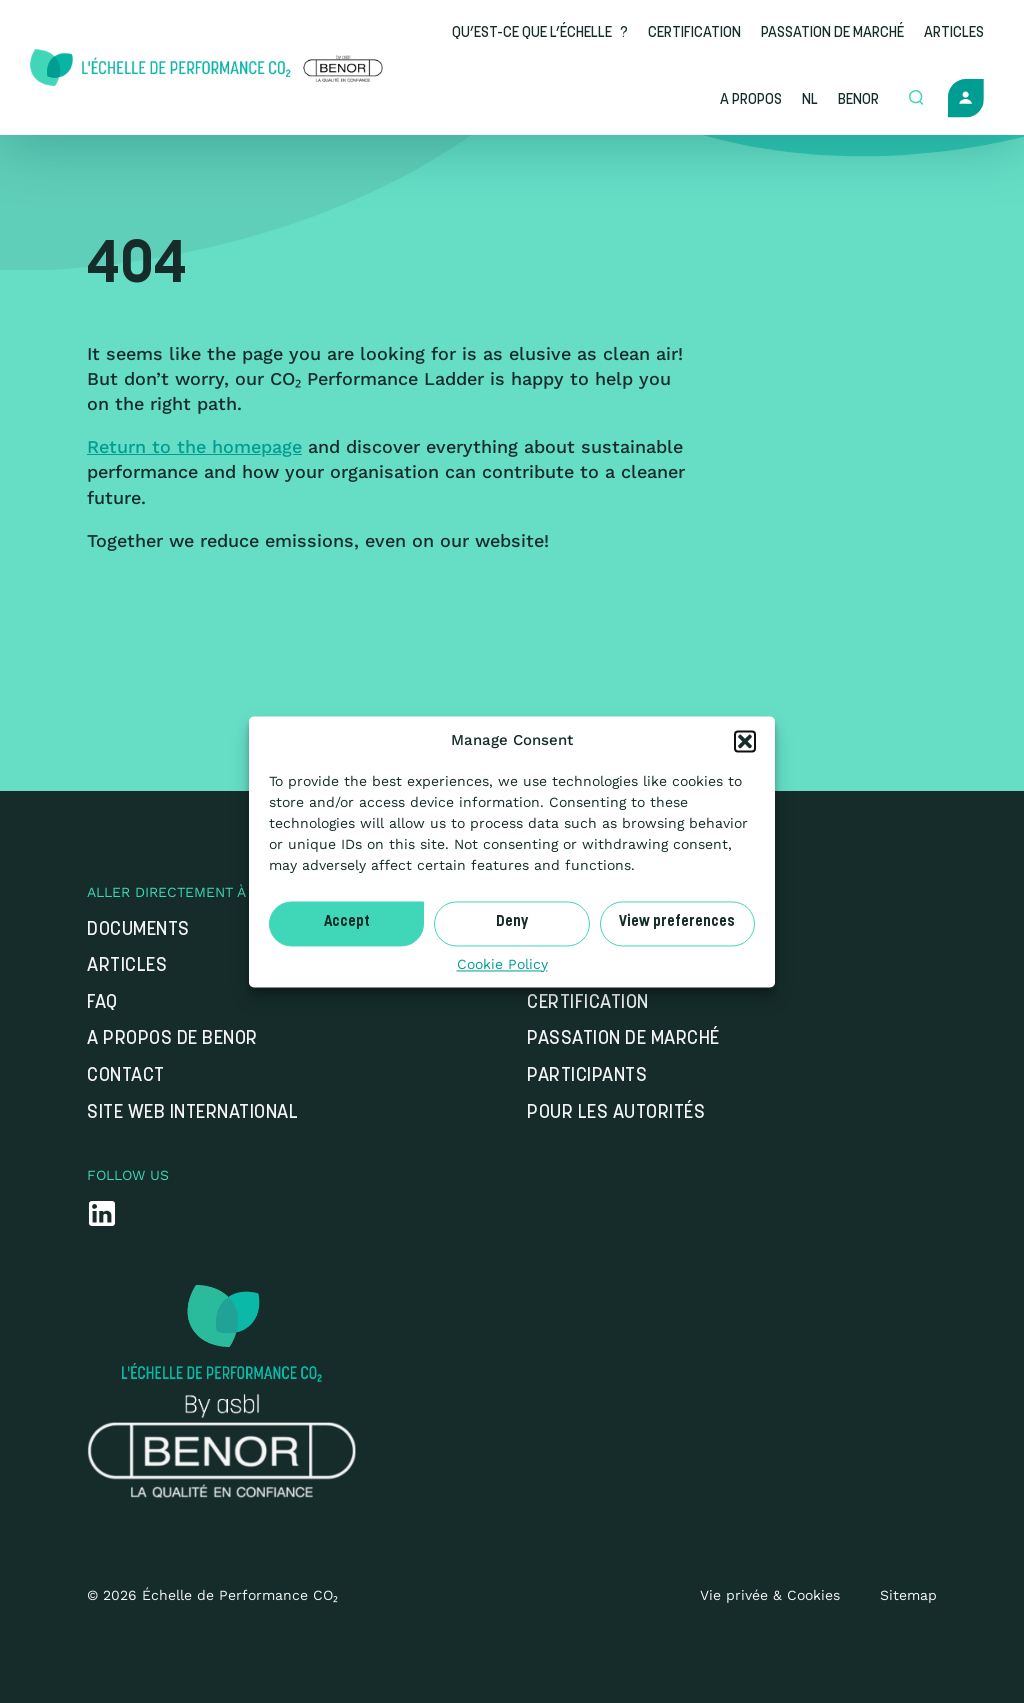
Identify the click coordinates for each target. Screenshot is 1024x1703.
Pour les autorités (616, 1113)
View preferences (677, 922)
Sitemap (908, 1595)
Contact (126, 1076)
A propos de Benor (172, 1039)
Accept (347, 922)
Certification (588, 1003)
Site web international (192, 1113)
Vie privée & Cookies (770, 1595)
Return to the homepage (194, 446)
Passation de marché (623, 1039)
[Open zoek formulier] (918, 99)
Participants (587, 1076)
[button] (745, 741)
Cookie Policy (502, 964)
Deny (512, 922)
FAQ (102, 1003)
